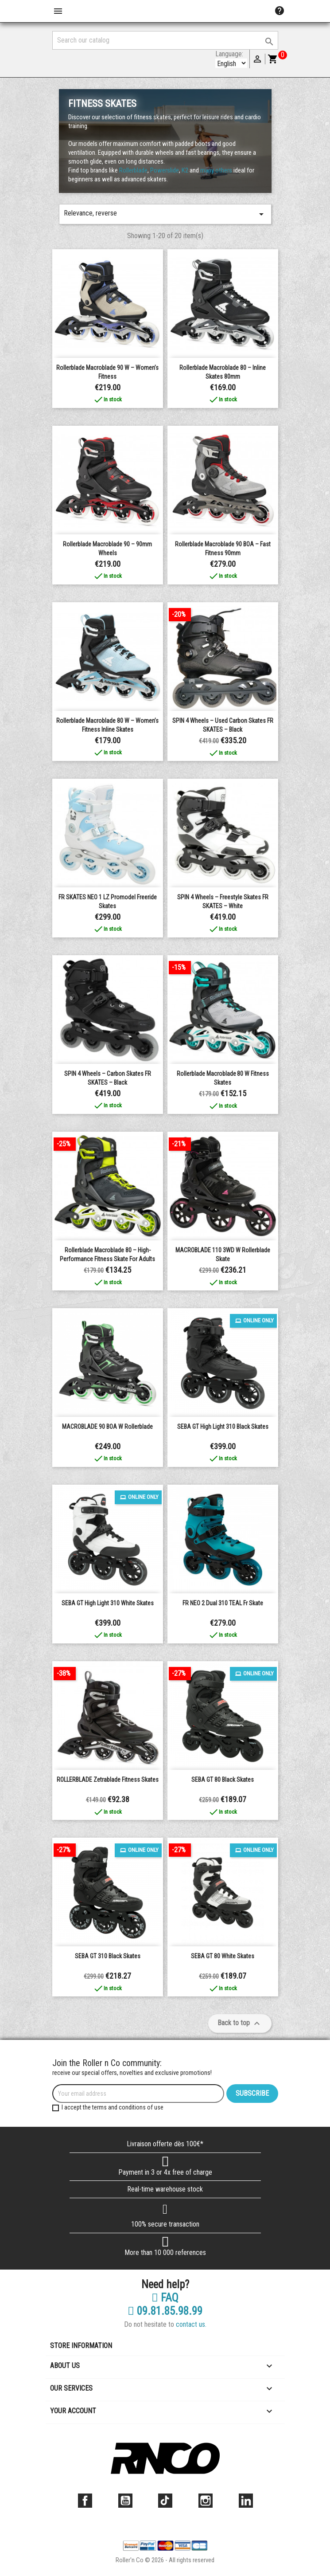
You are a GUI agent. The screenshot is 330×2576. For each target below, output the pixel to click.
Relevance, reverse (165, 214)
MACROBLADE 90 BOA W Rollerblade (107, 1426)
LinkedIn (246, 2501)
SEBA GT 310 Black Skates (107, 1956)
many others (216, 170)
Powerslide (164, 170)
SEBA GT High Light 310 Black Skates (222, 1426)
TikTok (165, 2501)
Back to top (239, 2023)
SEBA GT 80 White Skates (222, 1956)
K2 (185, 170)
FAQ (165, 2298)
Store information (81, 2345)
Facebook (85, 2501)
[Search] (165, 40)
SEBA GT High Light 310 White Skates (108, 1603)
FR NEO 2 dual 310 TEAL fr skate (222, 1603)
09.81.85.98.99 (165, 2311)
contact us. (191, 2324)
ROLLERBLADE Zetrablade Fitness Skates (108, 1779)
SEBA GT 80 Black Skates (222, 1779)
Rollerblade (133, 170)
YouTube (125, 2501)
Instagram (205, 2501)
